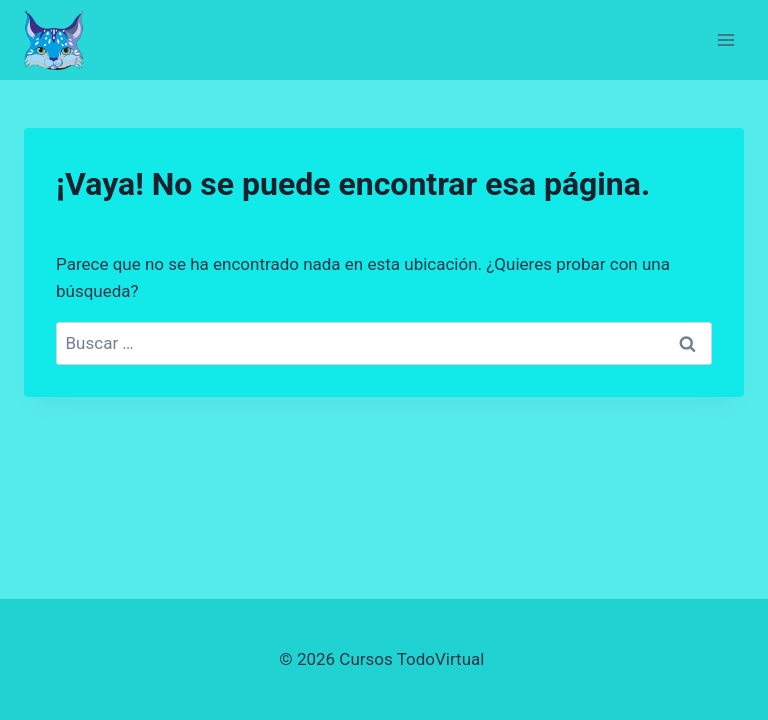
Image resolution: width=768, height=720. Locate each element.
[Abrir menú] (725, 39)
